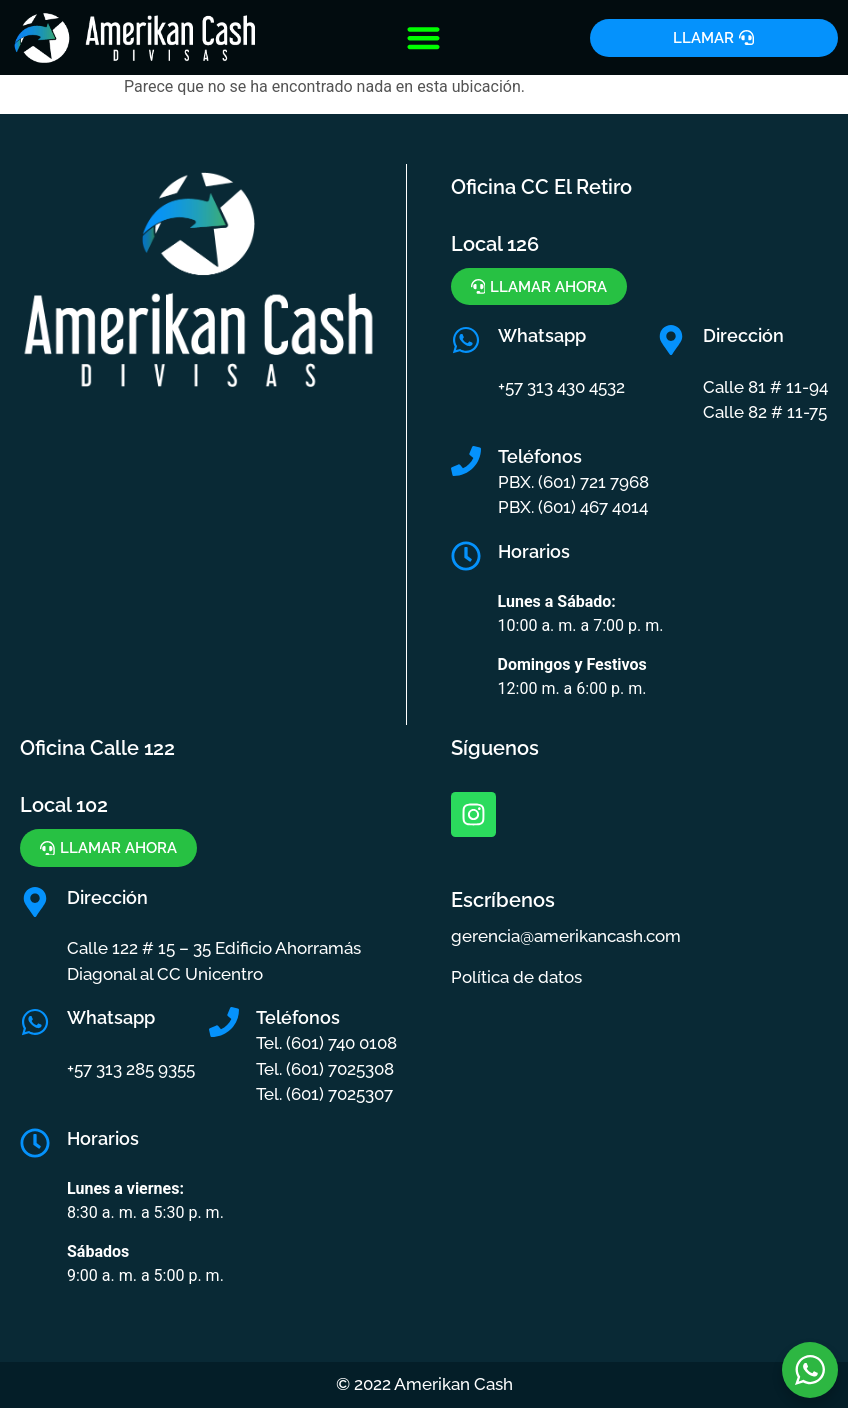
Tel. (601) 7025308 (325, 1069)
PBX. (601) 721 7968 (573, 482)
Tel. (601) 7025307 (324, 1095)
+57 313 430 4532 (561, 387)
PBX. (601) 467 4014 (573, 508)
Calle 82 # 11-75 (765, 413)
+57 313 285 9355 (131, 1069)
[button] (424, 37)
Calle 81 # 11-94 (765, 387)
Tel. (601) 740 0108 (326, 1044)
